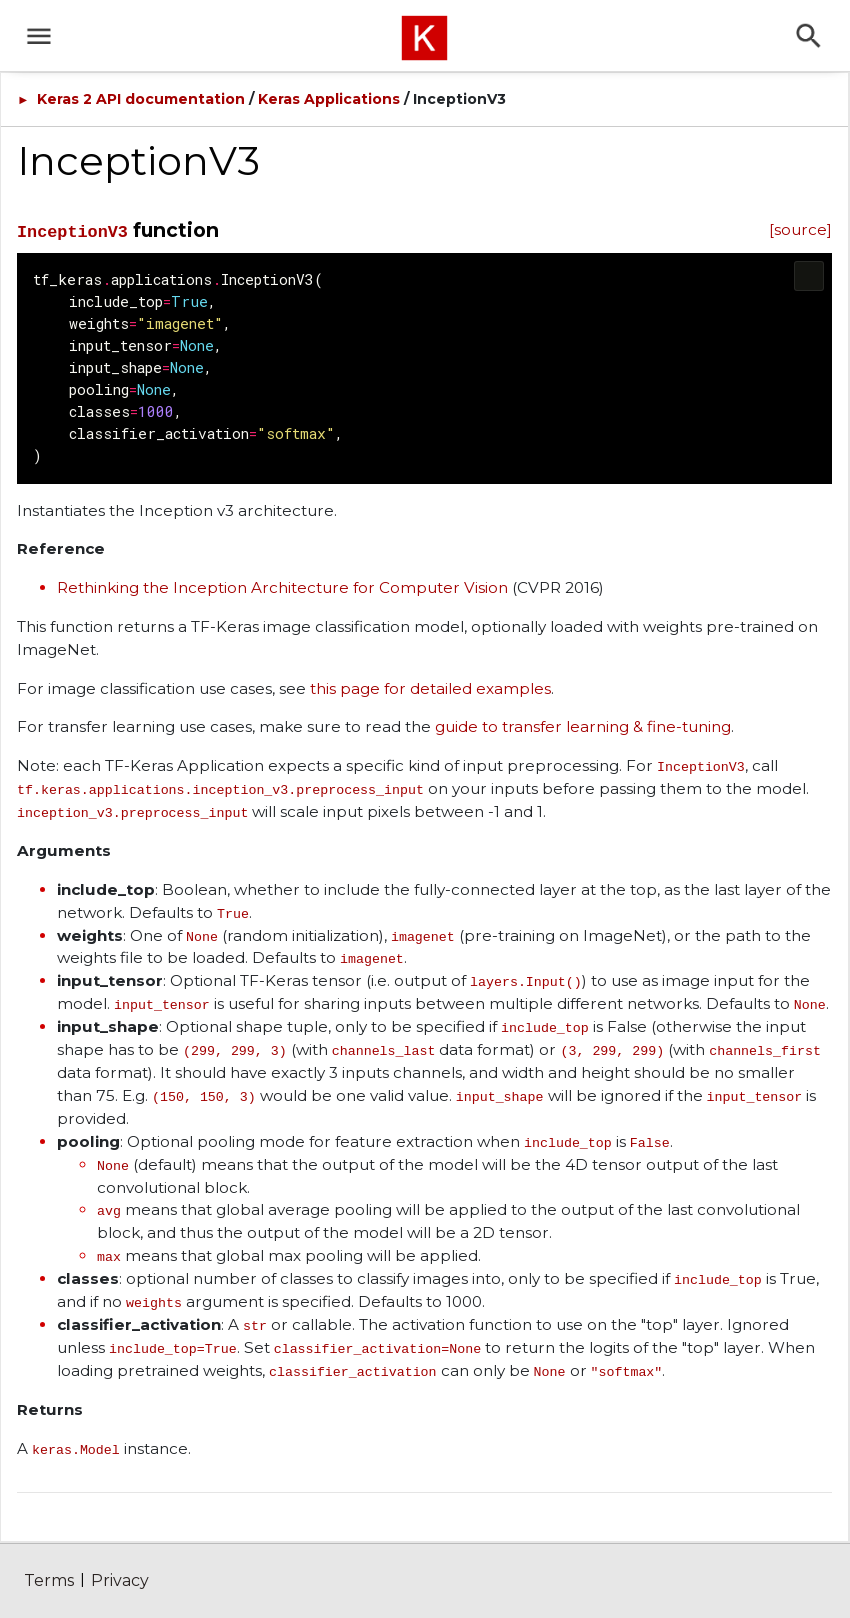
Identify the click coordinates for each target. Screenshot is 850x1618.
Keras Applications (329, 99)
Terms (49, 1580)
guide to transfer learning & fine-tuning (583, 726)
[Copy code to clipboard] (809, 276)
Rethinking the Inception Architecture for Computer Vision (282, 587)
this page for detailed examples (430, 688)
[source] (800, 229)
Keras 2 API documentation (141, 99)
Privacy (120, 1580)
